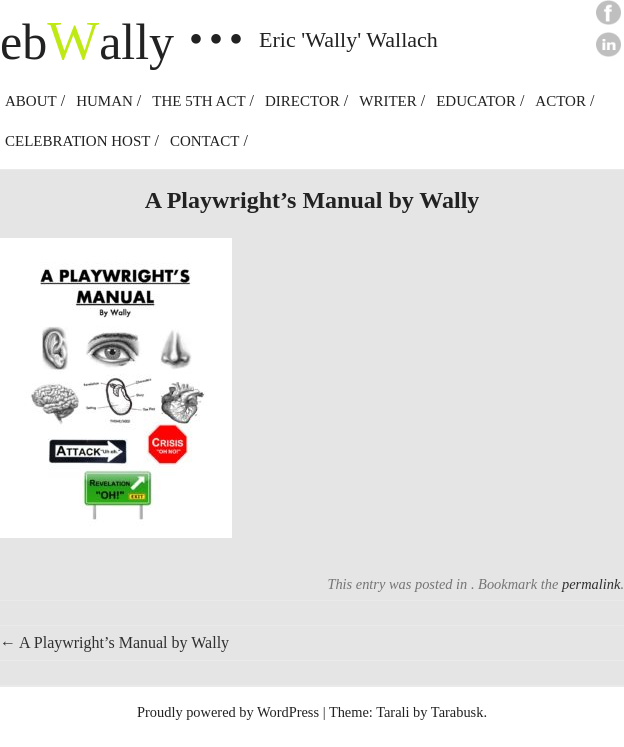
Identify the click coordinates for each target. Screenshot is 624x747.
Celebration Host (77, 141)
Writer (388, 101)
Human (104, 101)
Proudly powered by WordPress (228, 712)
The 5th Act (198, 101)
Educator (476, 101)
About (31, 101)
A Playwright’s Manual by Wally (114, 642)
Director (302, 101)
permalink (591, 584)
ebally (87, 42)
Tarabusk (457, 712)
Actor (560, 101)
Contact (205, 141)
